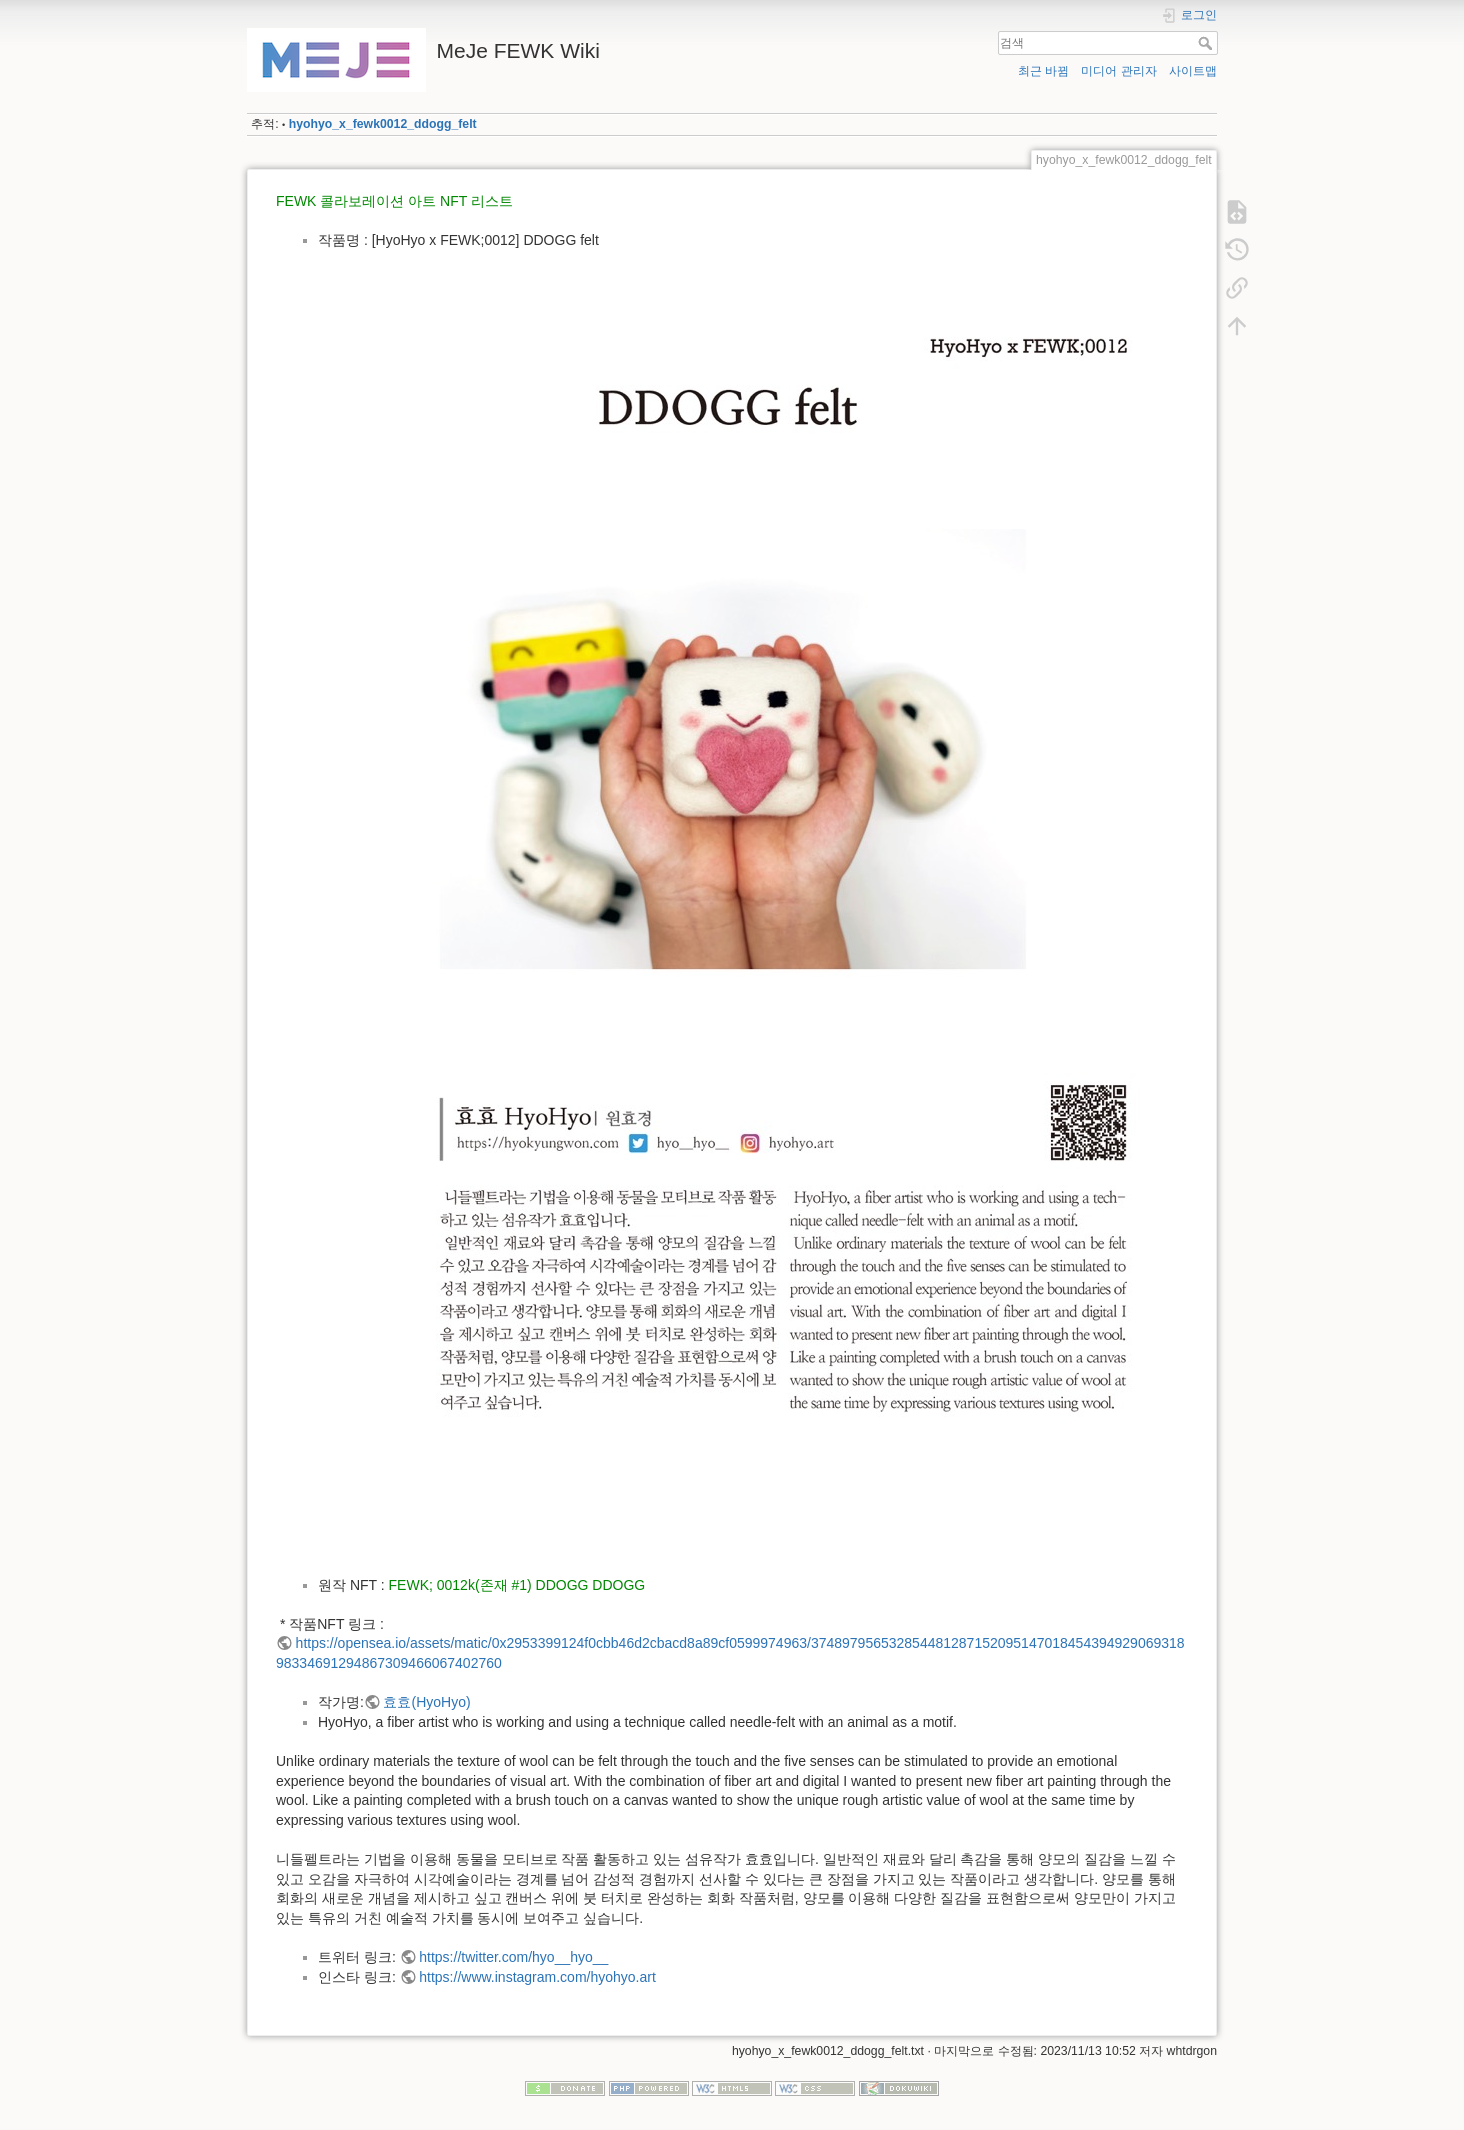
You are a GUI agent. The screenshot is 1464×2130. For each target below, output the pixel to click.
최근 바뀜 (1043, 71)
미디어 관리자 (1118, 71)
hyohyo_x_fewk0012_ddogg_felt (383, 124)
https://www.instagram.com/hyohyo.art (537, 1977)
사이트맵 (1193, 71)
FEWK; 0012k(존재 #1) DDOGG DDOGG (517, 1585)
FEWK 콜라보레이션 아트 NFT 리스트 (394, 201)
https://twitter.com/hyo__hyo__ (513, 1957)
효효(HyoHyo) (426, 1702)
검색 (1207, 43)
